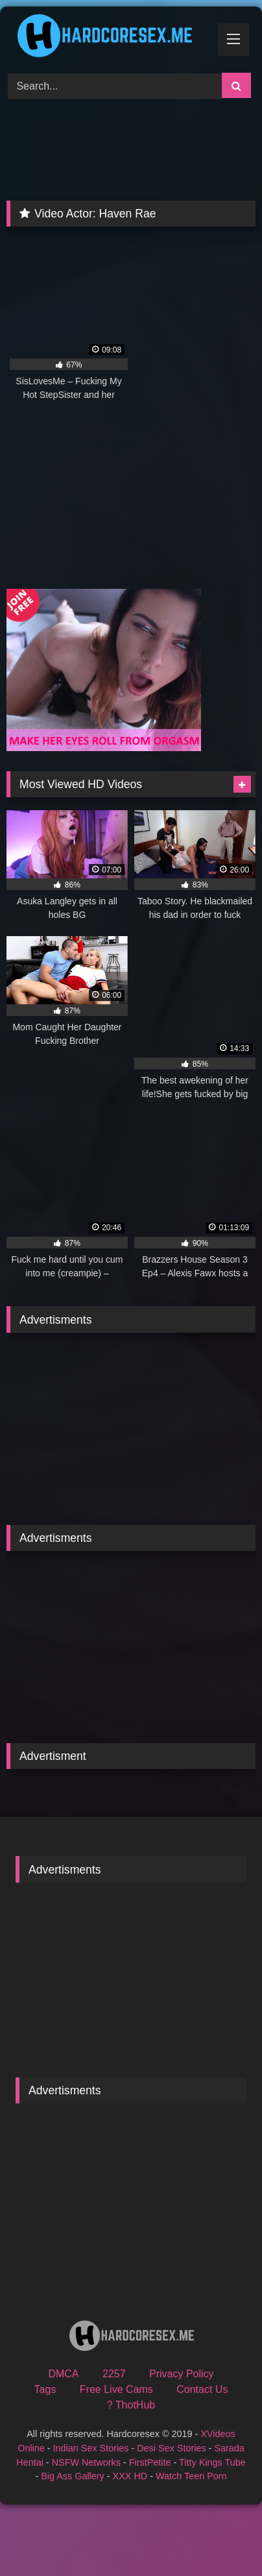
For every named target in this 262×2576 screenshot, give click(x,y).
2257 (114, 2373)
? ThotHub (131, 2404)
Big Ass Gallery (72, 2476)
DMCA (63, 2373)
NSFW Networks (86, 2462)
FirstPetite (150, 2462)
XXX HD (130, 2476)
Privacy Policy (181, 2373)
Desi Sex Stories (171, 2448)
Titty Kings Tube (212, 2462)
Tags (45, 2389)
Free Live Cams (116, 2389)
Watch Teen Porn (191, 2476)
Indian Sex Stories (91, 2448)
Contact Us (202, 2389)
